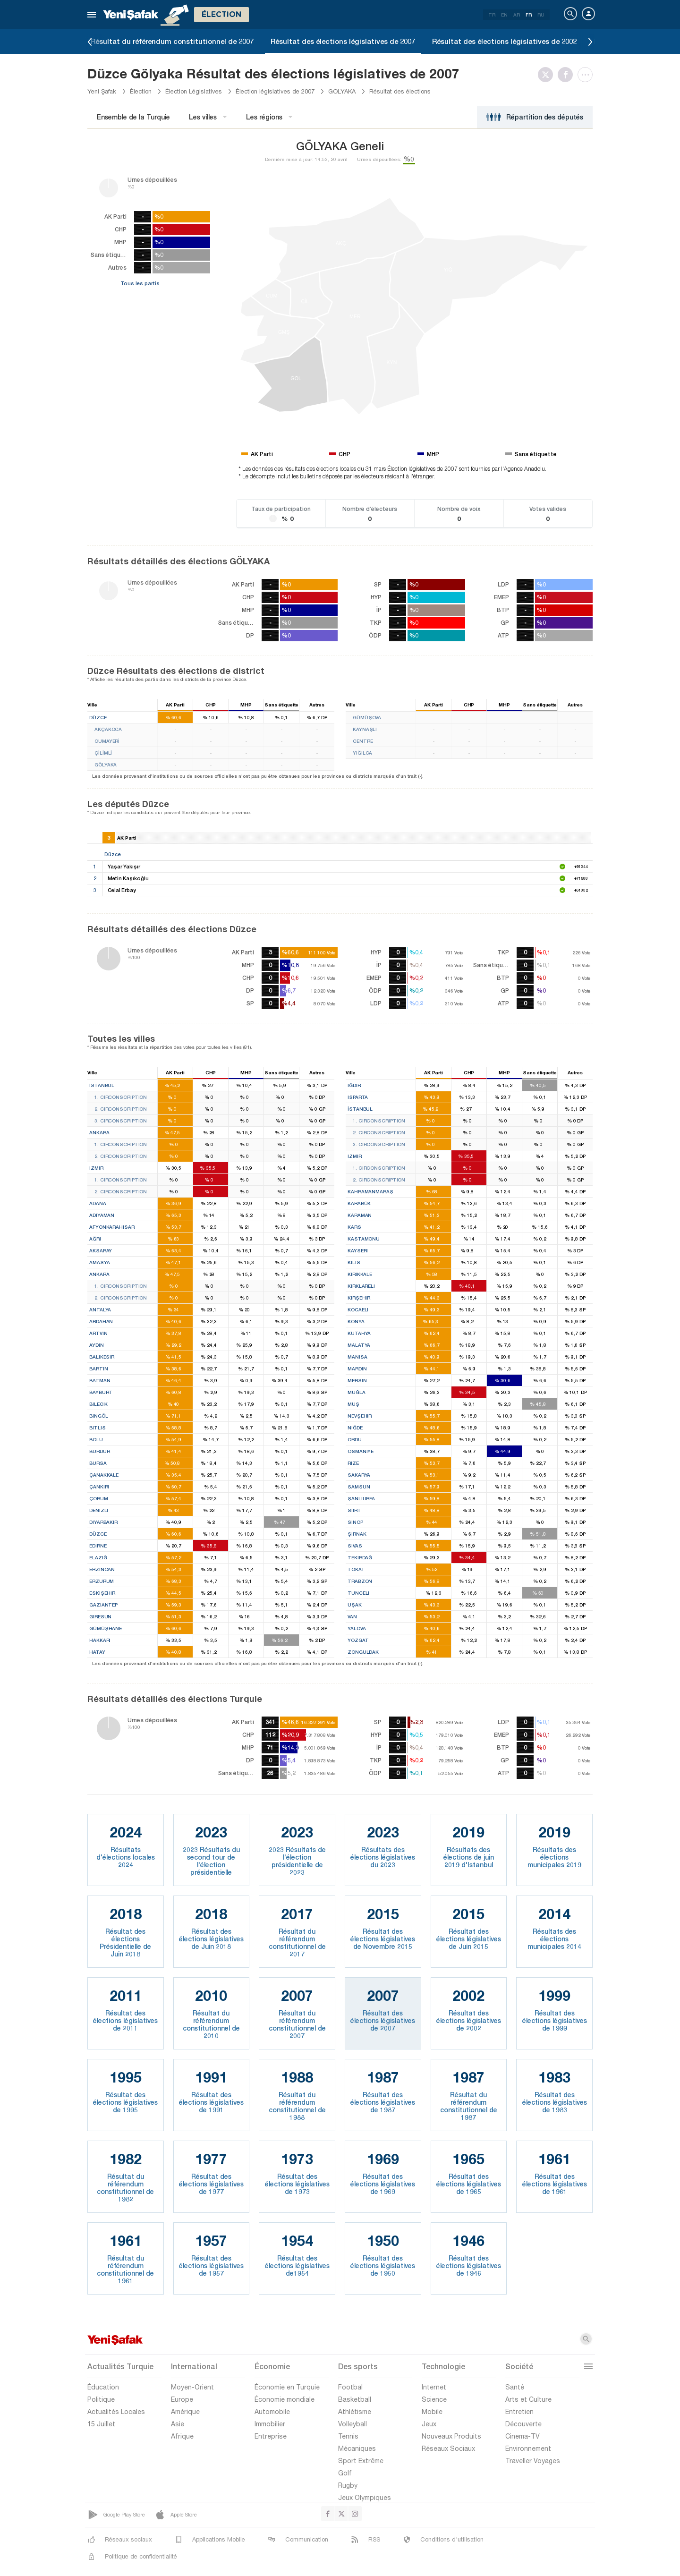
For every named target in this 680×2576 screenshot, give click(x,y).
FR (529, 14)
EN (504, 14)
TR (491, 14)
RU (540, 14)
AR (516, 14)
